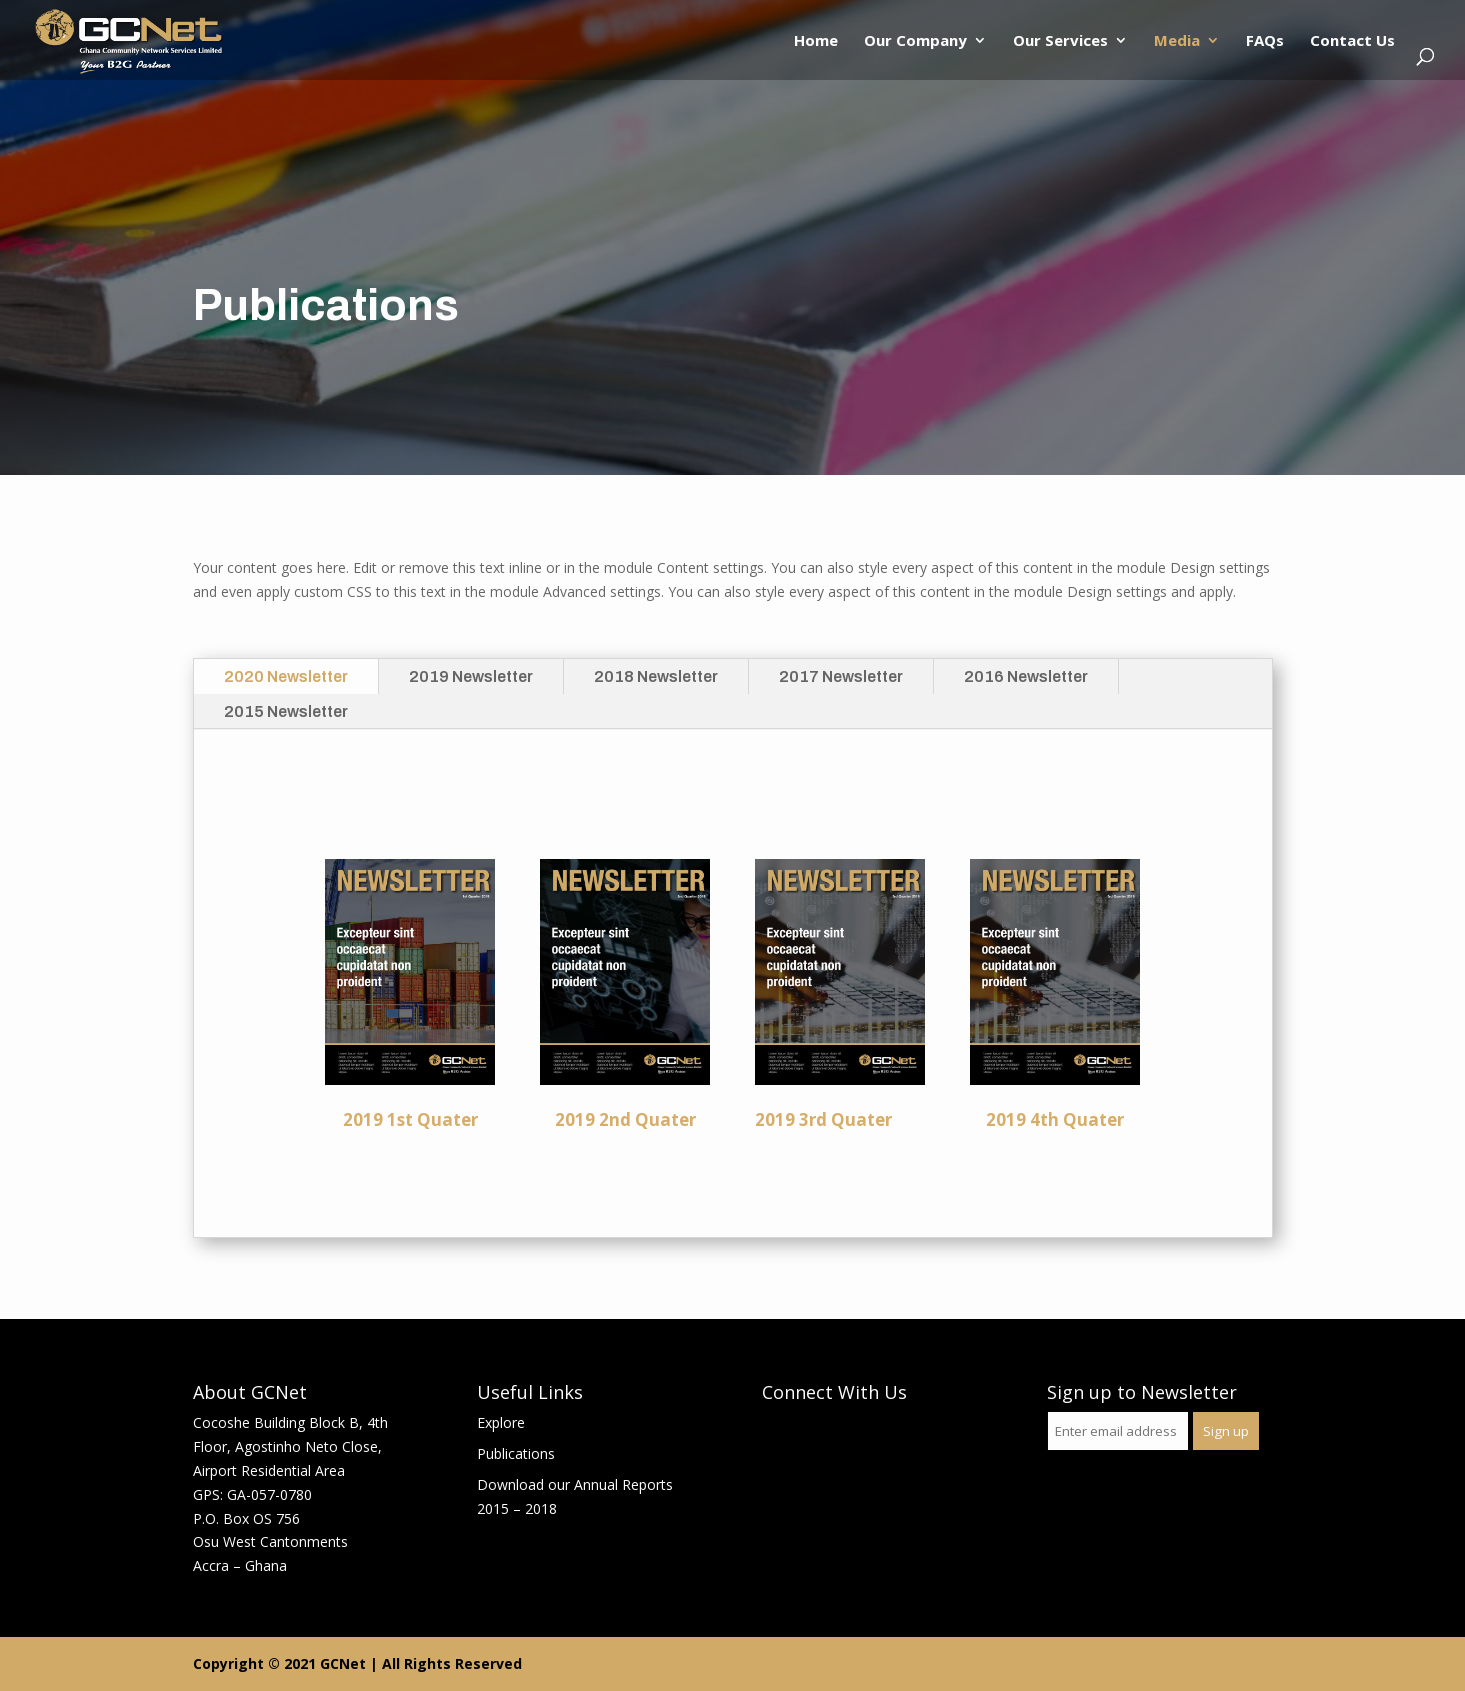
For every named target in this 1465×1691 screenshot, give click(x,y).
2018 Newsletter (656, 676)
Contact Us (1352, 41)
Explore (501, 1422)
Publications (516, 1453)
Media (1177, 41)
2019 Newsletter (471, 676)
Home (816, 41)
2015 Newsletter (286, 711)
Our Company (915, 41)
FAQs (1265, 41)
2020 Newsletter (286, 676)
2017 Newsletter (841, 676)
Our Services (1060, 41)
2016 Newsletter (1026, 676)
